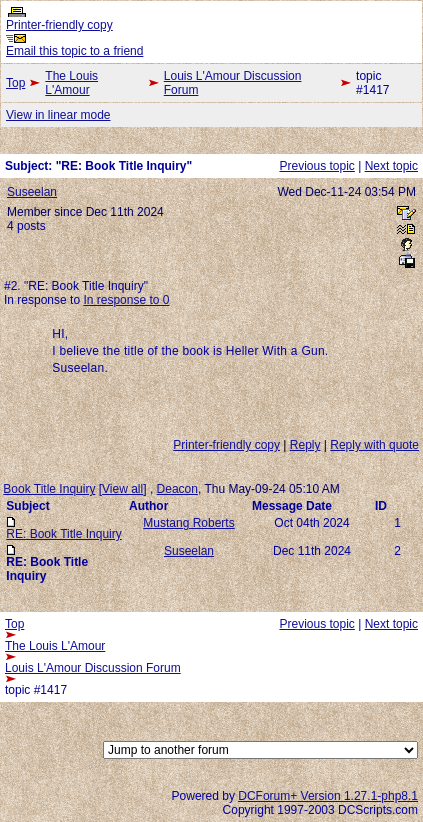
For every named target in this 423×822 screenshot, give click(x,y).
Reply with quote (374, 445)
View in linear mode (58, 115)
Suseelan (32, 192)
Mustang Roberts (188, 523)
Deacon (177, 489)
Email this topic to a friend (74, 51)
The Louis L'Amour (71, 83)
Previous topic (316, 166)
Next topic (391, 166)
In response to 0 (126, 300)
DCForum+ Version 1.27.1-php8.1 (328, 796)
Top (15, 83)
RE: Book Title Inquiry (63, 534)
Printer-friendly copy (59, 25)
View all (122, 489)
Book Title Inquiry (49, 489)
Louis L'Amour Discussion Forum (233, 83)
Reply (305, 445)
